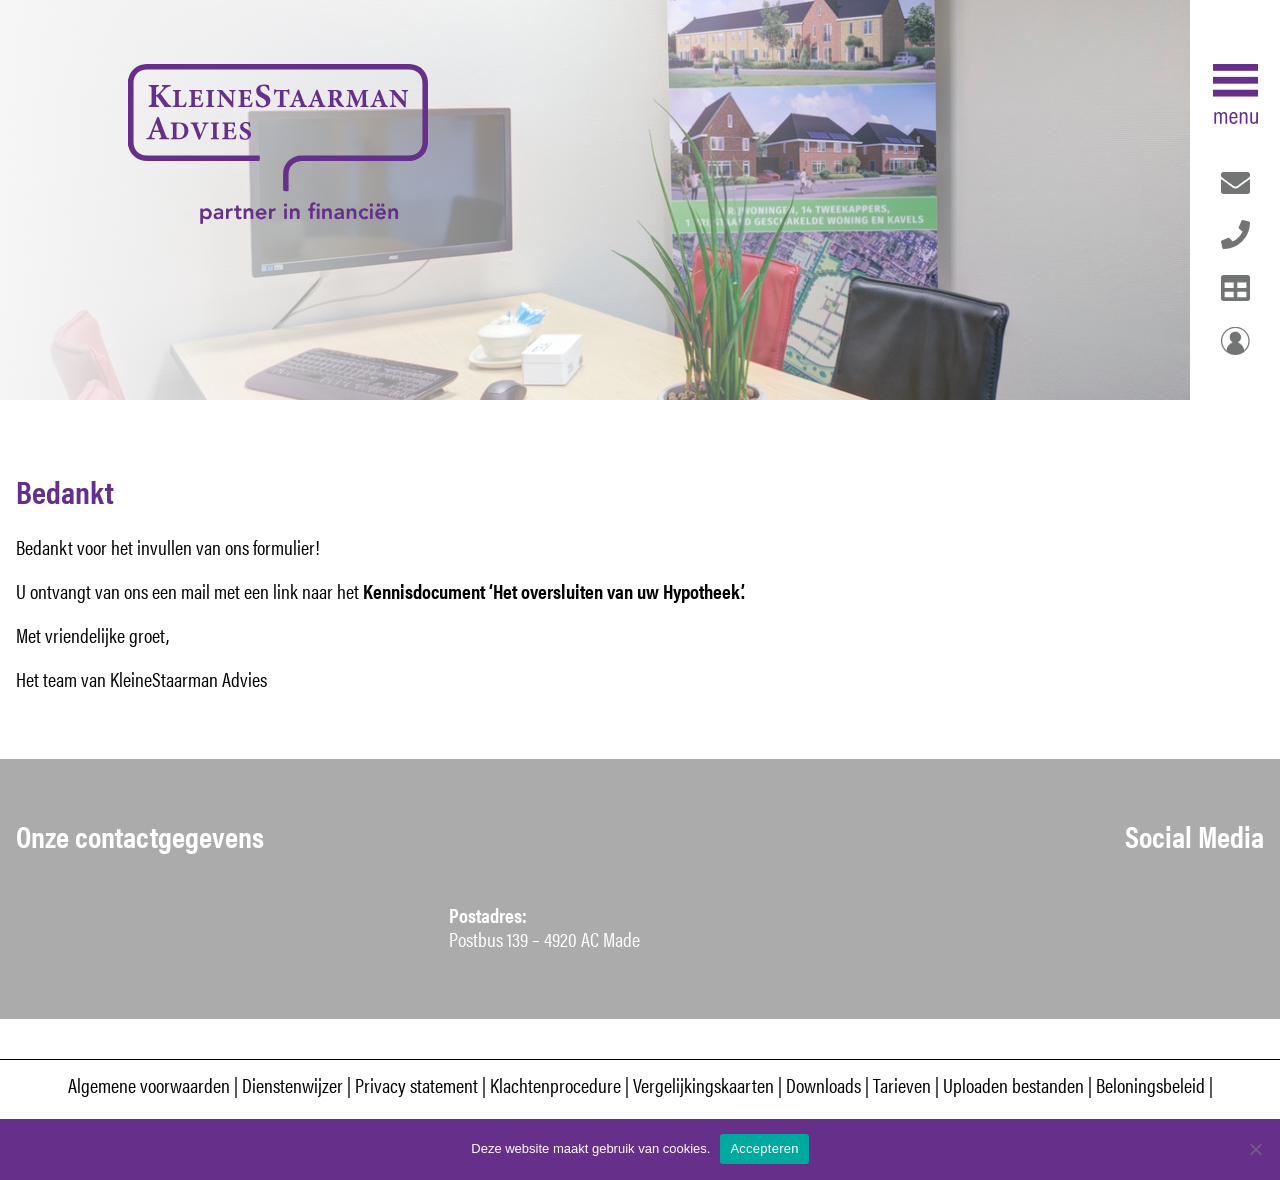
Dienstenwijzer (294, 1084)
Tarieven (902, 1084)
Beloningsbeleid (1150, 1084)
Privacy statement (416, 1084)
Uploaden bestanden (1013, 1084)
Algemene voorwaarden (149, 1084)
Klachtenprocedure (555, 1084)
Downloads (823, 1084)
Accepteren (764, 1148)
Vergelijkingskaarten (703, 1084)
